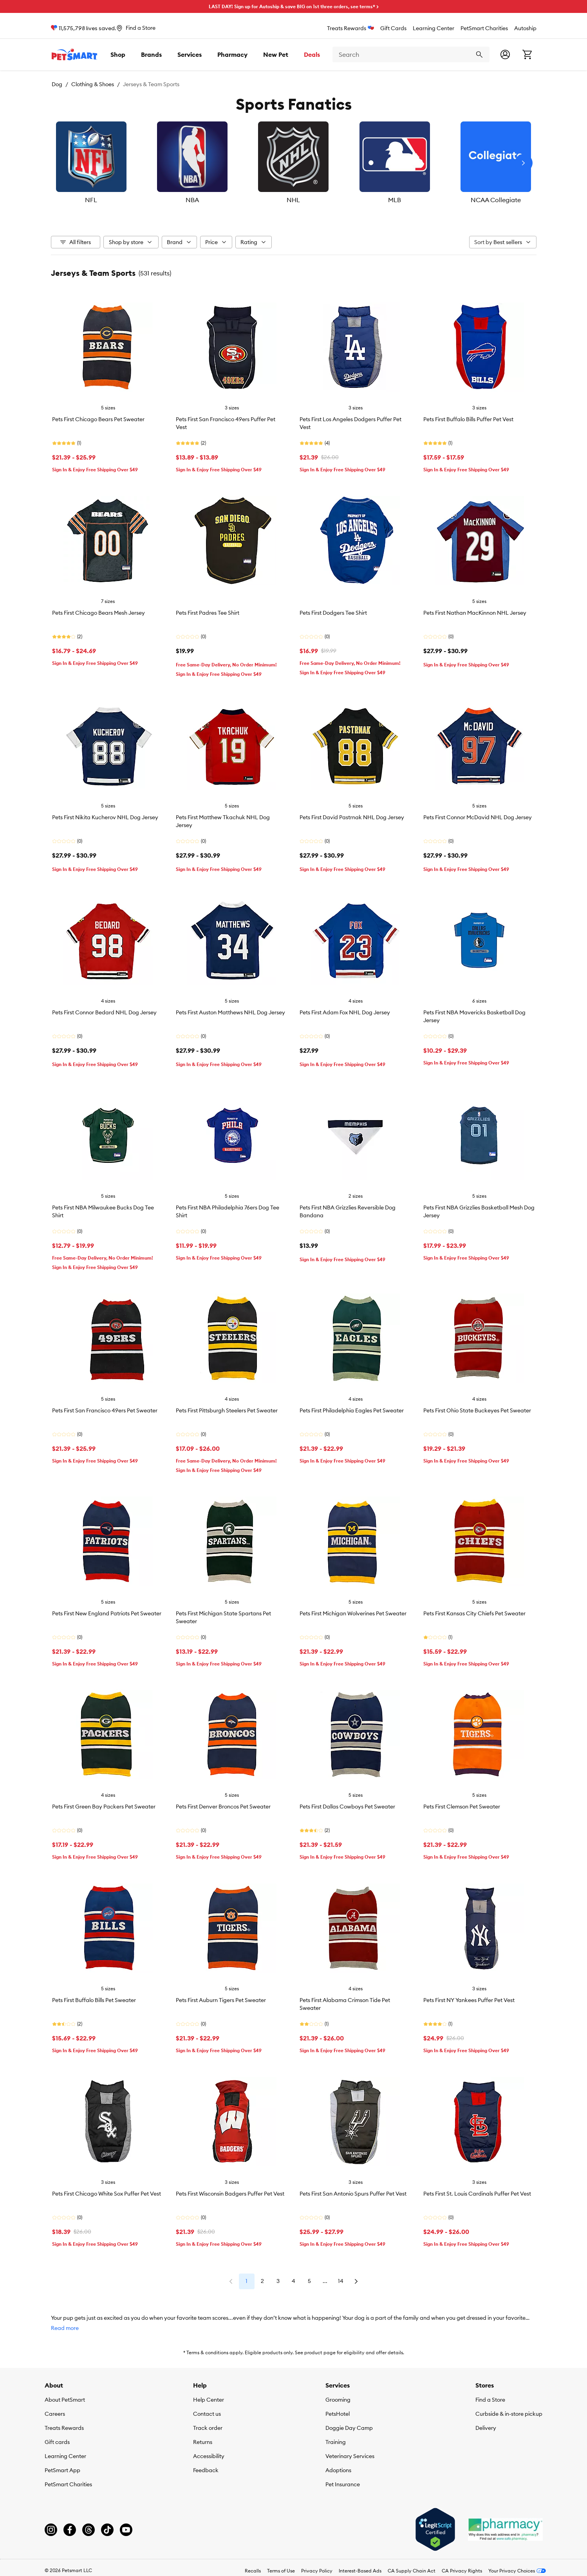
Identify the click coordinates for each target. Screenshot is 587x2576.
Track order (207, 2427)
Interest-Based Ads (360, 2571)
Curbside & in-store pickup (508, 2413)
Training (335, 2442)
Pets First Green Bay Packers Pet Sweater (103, 1806)
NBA (196, 200)
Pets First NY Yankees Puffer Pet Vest (469, 2000)
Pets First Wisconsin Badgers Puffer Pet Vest (230, 2193)
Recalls (253, 2571)
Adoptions (338, 2470)
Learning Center (433, 28)
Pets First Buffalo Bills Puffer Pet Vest (468, 419)
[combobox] (410, 54)
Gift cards (57, 2442)
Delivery (485, 2427)
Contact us (207, 2413)
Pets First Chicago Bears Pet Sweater (98, 419)
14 (340, 2281)
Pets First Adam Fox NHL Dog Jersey (345, 1012)
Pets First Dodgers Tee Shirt (333, 612)
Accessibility (208, 2456)
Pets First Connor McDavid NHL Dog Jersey (477, 817)
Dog (57, 84)
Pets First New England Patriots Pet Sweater (106, 1613)
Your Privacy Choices (517, 2570)
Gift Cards (393, 28)
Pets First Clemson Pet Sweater (461, 1806)
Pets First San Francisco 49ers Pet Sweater (104, 1410)
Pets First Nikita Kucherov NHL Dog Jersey (105, 817)
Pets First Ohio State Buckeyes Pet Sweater (477, 1410)
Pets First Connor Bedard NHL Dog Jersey (104, 1012)
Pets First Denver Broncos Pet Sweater (223, 1806)
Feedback (206, 2470)
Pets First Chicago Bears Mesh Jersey (98, 612)
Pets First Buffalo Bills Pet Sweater (94, 2000)
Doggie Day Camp (349, 2427)
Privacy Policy (316, 2571)
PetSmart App (62, 2470)
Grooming (337, 2399)
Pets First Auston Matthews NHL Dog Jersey (230, 1012)
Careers (55, 2413)
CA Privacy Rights (462, 2571)
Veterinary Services (349, 2456)
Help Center (208, 2399)
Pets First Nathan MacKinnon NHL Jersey (474, 612)
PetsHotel (337, 2413)
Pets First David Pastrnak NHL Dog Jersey (352, 817)
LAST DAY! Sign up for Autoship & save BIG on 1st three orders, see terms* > (294, 6)
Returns (202, 2442)
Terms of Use (281, 2571)
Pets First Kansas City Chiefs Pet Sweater (474, 1613)
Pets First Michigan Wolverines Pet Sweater (353, 1613)
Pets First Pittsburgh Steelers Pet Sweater (227, 1410)
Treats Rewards (350, 28)
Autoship (525, 28)
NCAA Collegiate (488, 200)
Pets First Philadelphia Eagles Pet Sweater (352, 1410)
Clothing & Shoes (92, 84)
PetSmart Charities (484, 28)
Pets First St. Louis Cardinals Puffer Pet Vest (477, 2193)
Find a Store (490, 2399)
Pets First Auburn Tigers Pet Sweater (221, 2000)
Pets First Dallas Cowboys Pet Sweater (347, 1806)
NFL (99, 200)
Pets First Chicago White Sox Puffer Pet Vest (106, 2193)
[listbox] (293, 163)
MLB (390, 200)
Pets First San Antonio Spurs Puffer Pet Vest (353, 2193)
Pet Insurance (342, 2484)
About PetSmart (65, 2399)
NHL (293, 200)
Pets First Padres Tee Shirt (207, 612)
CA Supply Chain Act (411, 2571)
